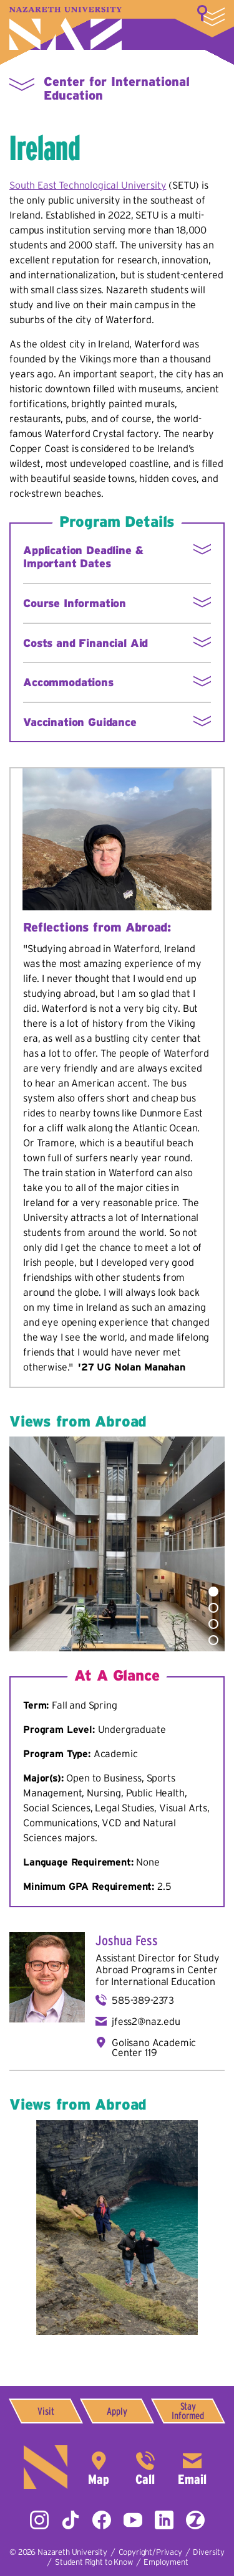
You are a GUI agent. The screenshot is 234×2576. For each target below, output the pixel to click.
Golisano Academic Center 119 (154, 2047)
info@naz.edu (192, 2467)
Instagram (39, 2520)
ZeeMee (195, 2520)
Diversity (209, 2552)
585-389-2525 (145, 2467)
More (211, 15)
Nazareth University (65, 28)
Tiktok (70, 2520)
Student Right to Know (94, 2562)
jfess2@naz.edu (146, 2021)
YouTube (133, 2520)
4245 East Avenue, (98, 2467)
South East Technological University (87, 185)
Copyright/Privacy (150, 2552)
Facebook (101, 2520)
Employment (166, 2562)
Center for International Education (156, 1975)
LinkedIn (164, 2520)
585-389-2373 (143, 2000)
